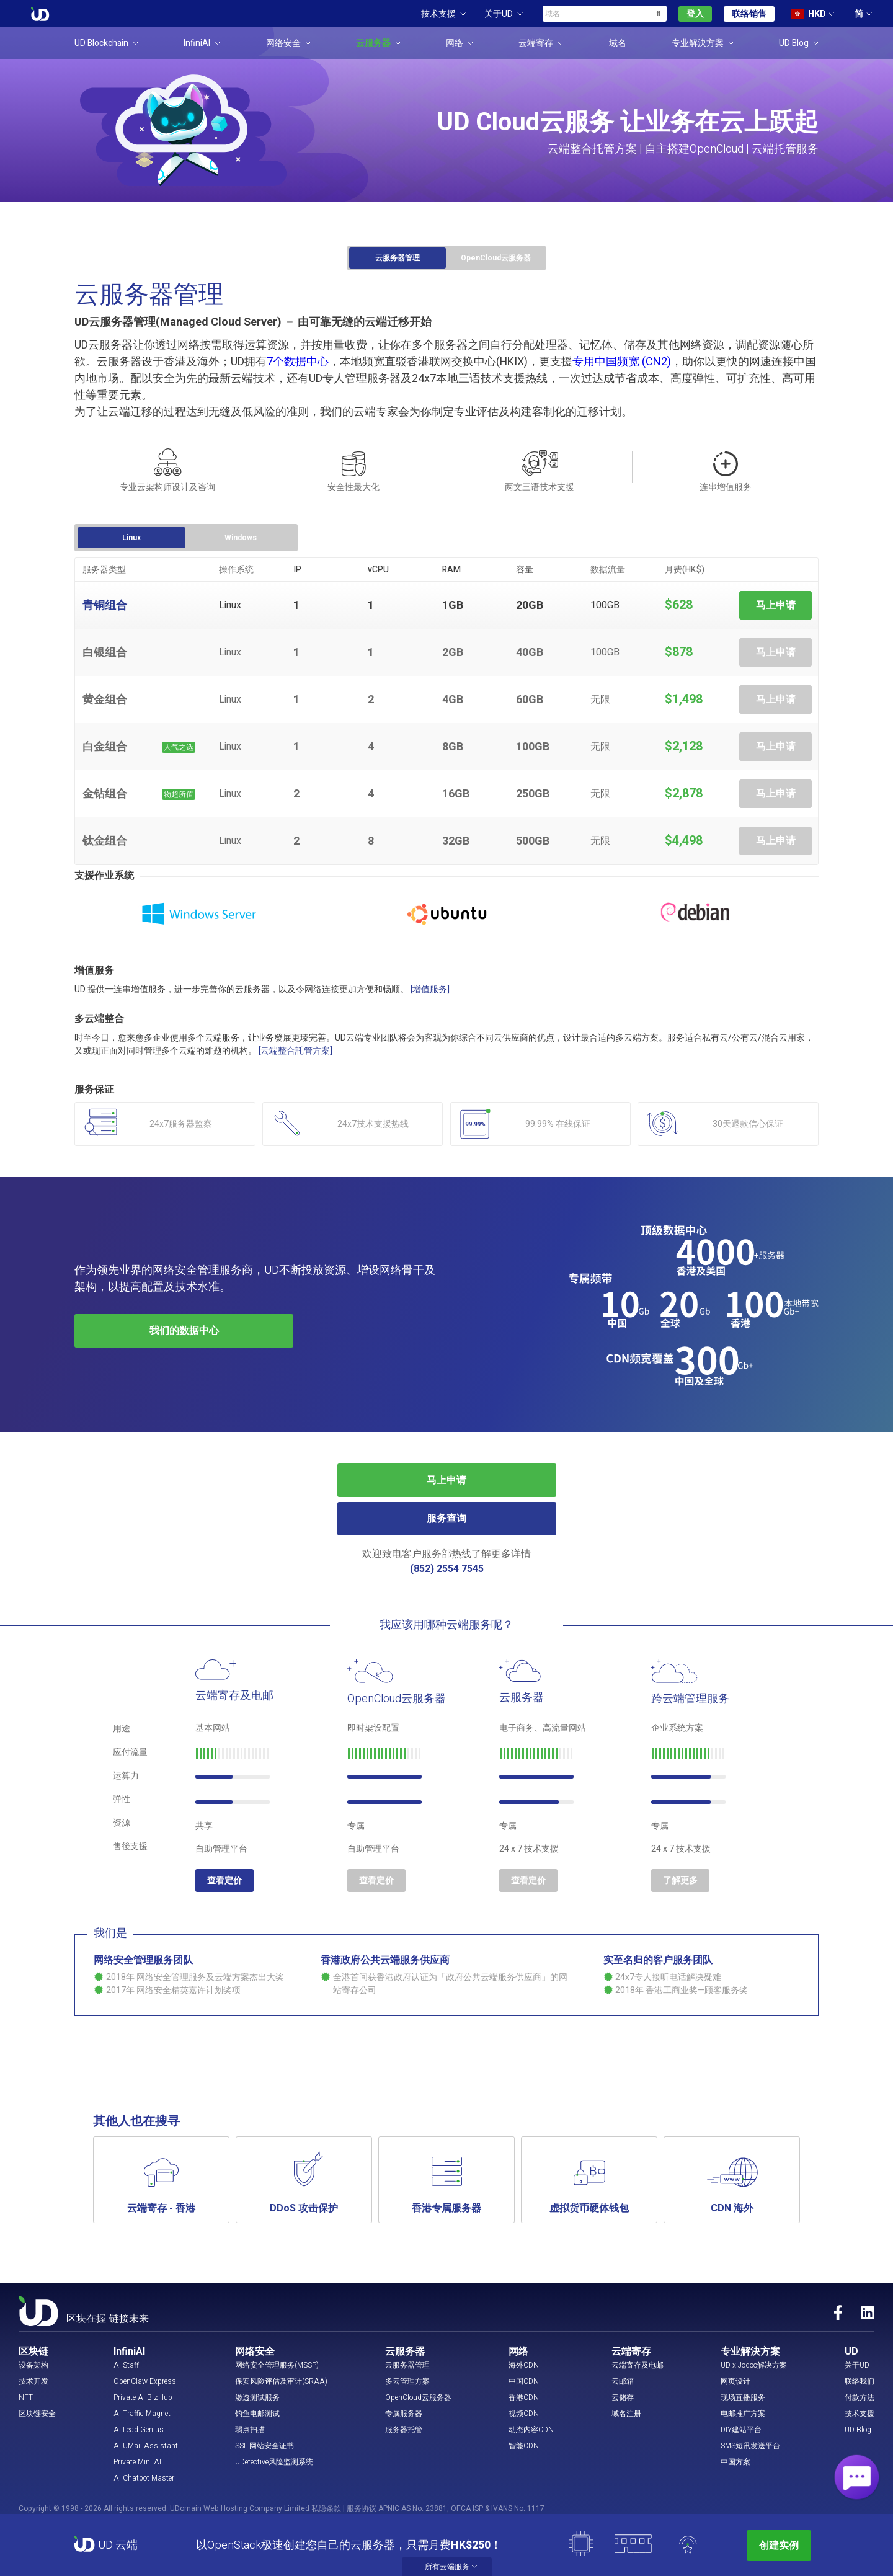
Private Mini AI (137, 2461)
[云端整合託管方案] (295, 1050)
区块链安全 (37, 2413)
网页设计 (735, 2381)
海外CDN (524, 2365)
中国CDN (524, 2381)
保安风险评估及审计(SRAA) (281, 2381)
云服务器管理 (397, 258)
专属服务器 (403, 2413)
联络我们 (859, 2381)
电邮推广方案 (743, 2413)
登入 (695, 13)
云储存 (622, 2397)
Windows (240, 537)
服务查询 (446, 1518)
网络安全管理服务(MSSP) (277, 2365)
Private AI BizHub (142, 2397)
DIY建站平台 (741, 2429)
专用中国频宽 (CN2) (621, 361)
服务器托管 (403, 2429)
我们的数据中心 (184, 1330)
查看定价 (224, 1880)
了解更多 (680, 1880)
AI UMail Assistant (145, 2445)
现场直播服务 (743, 2397)
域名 (617, 43)
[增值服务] (430, 989)
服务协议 (361, 2508)
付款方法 (859, 2397)
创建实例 (779, 2545)
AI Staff (126, 2365)
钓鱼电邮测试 (257, 2413)
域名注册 (626, 2413)
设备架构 (33, 2365)
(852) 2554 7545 (447, 1568)
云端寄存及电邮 (637, 2365)
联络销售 (749, 13)
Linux (131, 537)
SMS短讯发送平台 (750, 2445)
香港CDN (524, 2397)
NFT (26, 2397)
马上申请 (776, 605)
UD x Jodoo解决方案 (754, 2365)
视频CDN (524, 2413)
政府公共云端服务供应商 (493, 1977)
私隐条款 (326, 2508)
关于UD (857, 2365)
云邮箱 (622, 2381)
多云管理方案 (407, 2381)
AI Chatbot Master (143, 2478)
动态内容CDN (531, 2429)
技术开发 (33, 2381)
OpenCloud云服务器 (496, 258)
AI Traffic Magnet (142, 2413)
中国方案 (735, 2461)
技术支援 (859, 2413)
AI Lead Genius (138, 2429)
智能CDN (524, 2445)
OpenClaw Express (144, 2381)
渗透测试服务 (257, 2397)
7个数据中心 (298, 361)
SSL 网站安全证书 (264, 2445)
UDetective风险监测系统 (274, 2461)
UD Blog (858, 2429)
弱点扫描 (250, 2429)
